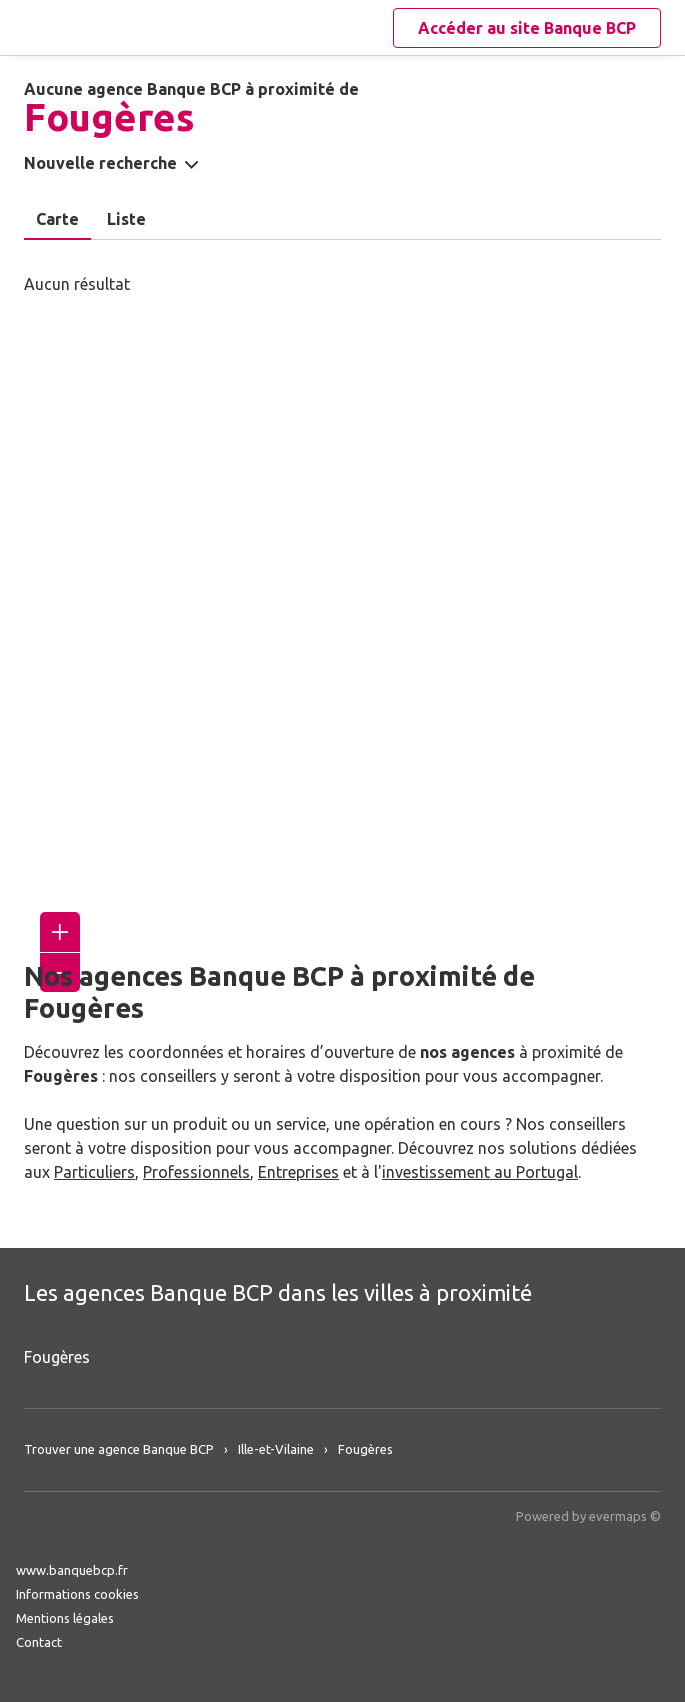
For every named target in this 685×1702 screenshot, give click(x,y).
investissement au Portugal (480, 1172)
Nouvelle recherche (100, 163)
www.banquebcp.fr (72, 1570)
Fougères (57, 1357)
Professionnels (196, 1172)
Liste (126, 219)
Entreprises (298, 1172)
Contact (39, 1642)
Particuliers (94, 1172)
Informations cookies (77, 1594)
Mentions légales (65, 1618)
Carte (57, 219)
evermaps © (625, 1516)
